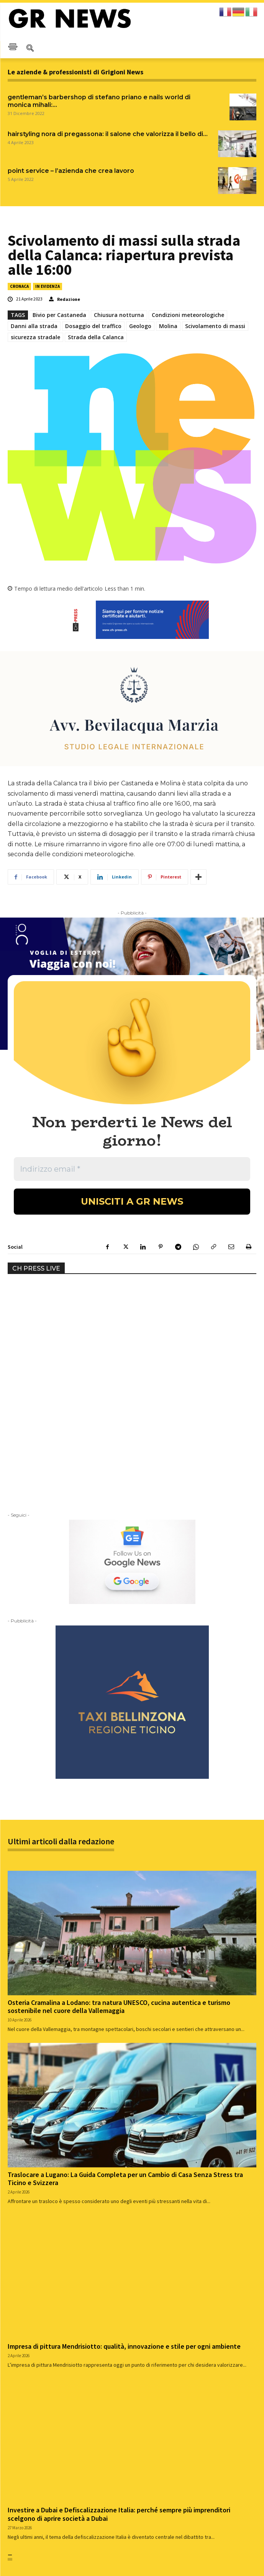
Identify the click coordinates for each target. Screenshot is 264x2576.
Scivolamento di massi (215, 326)
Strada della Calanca (96, 337)
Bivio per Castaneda (59, 315)
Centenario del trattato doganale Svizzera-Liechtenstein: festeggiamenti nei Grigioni (200, 2433)
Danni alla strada (34, 326)
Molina (168, 326)
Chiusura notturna (119, 315)
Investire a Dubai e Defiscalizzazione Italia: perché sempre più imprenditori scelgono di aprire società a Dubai (119, 2322)
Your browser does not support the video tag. (65, 1120)
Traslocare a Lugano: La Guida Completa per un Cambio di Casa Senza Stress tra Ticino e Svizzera (125, 1986)
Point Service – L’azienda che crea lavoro (71, 170)
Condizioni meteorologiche (188, 315)
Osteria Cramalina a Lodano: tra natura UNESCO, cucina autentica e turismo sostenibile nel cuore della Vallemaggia (119, 1814)
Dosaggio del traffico (93, 326)
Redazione (68, 299)
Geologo (140, 326)
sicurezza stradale (35, 337)
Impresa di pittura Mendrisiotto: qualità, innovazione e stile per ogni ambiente (124, 2154)
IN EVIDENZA (47, 286)
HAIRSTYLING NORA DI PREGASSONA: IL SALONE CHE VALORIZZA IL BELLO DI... (108, 134)
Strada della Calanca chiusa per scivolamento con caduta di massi (55, 2429)
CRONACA (19, 286)
